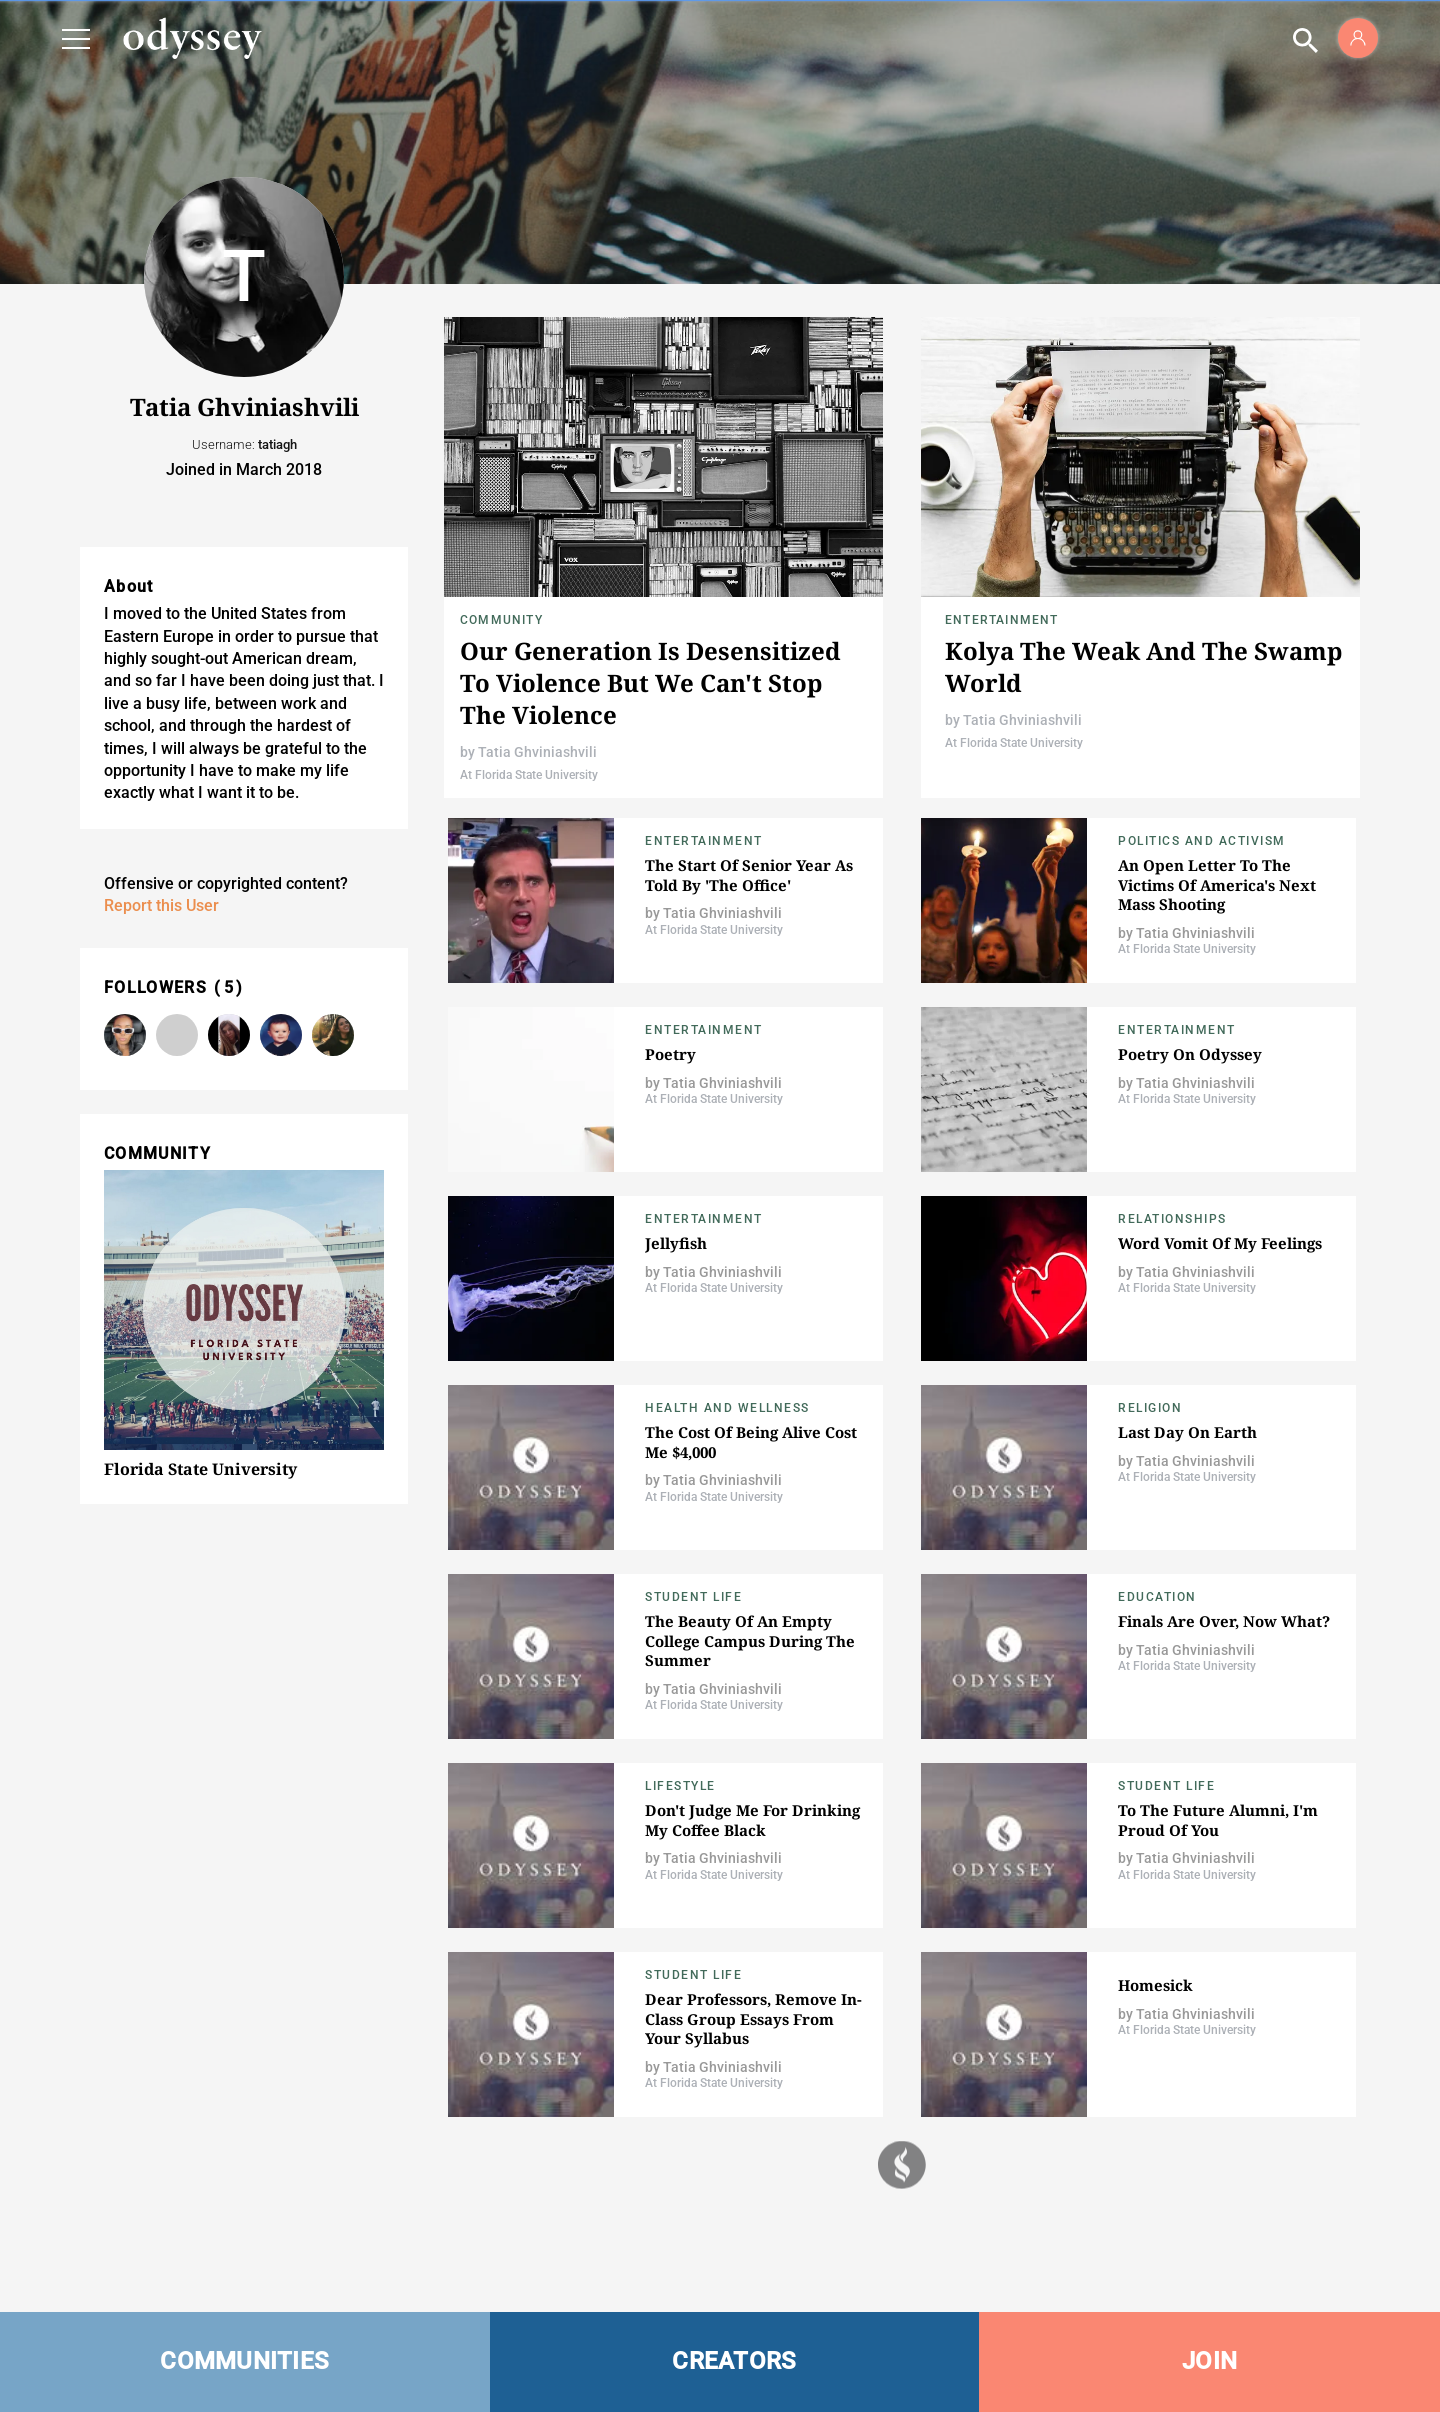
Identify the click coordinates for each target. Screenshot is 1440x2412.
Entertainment (1002, 620)
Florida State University (200, 1469)
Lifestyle (680, 1786)
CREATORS (734, 2361)
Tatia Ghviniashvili (537, 752)
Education (1157, 1597)
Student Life (693, 1597)
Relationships (1172, 1219)
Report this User (161, 905)
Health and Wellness (727, 1408)
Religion (1150, 1408)
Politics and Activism (1202, 841)
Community (501, 620)
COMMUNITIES (244, 2361)
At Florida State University (529, 775)
